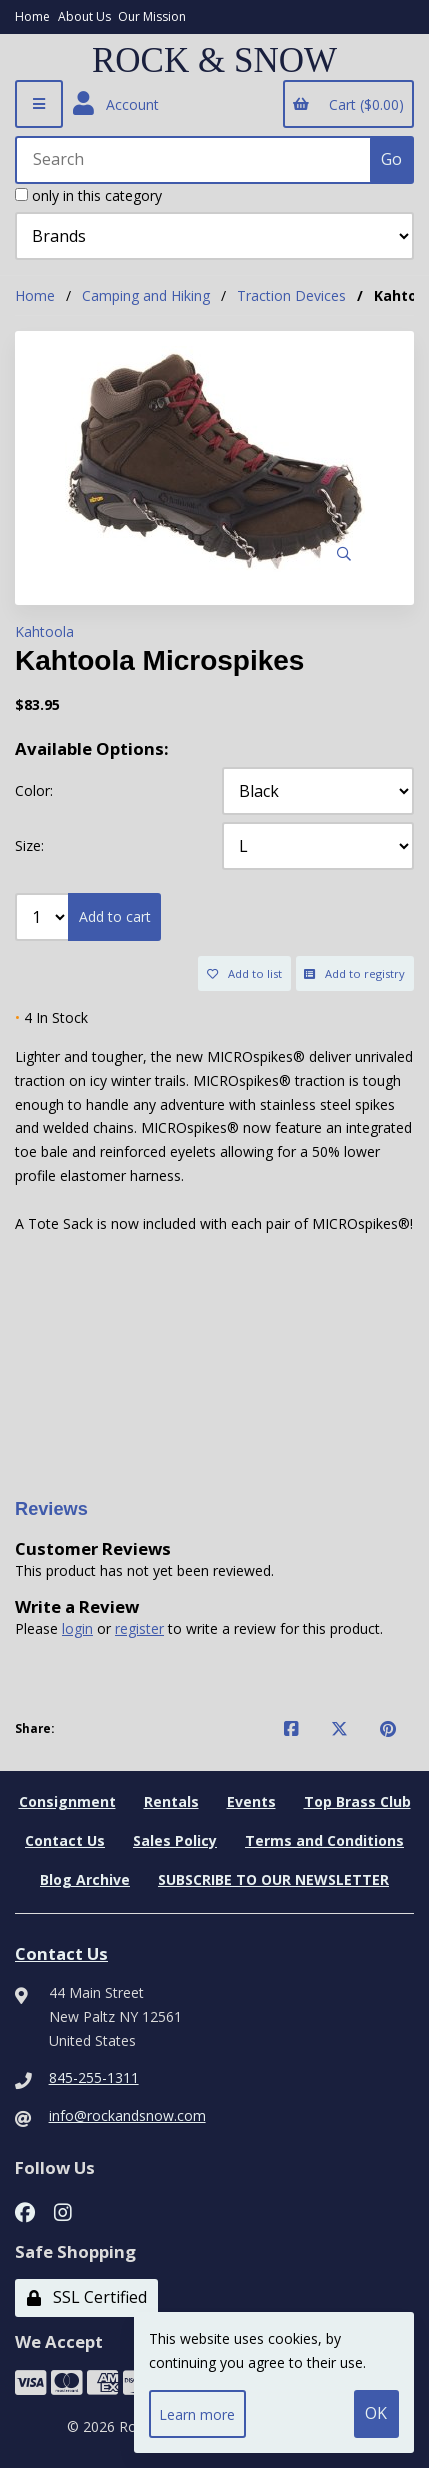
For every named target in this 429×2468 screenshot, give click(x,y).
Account (116, 104)
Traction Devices (291, 295)
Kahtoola (44, 631)
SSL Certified (87, 2297)
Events (251, 1801)
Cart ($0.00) (348, 104)
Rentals (171, 1801)
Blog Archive (85, 1879)
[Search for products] (194, 160)
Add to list (244, 973)
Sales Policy (175, 1840)
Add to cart (115, 916)
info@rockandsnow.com (127, 2115)
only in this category (88, 195)
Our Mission (152, 16)
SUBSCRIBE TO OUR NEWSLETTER (273, 1879)
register (139, 1628)
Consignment (67, 1801)
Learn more (197, 2414)
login (77, 1628)
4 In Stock (51, 1017)
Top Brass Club (357, 1801)
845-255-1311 (94, 2077)
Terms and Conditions (324, 1840)
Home (32, 16)
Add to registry (354, 973)
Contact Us (65, 1840)
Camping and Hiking (146, 295)
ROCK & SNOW (214, 61)
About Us (84, 16)
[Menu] (39, 104)
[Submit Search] (392, 160)
